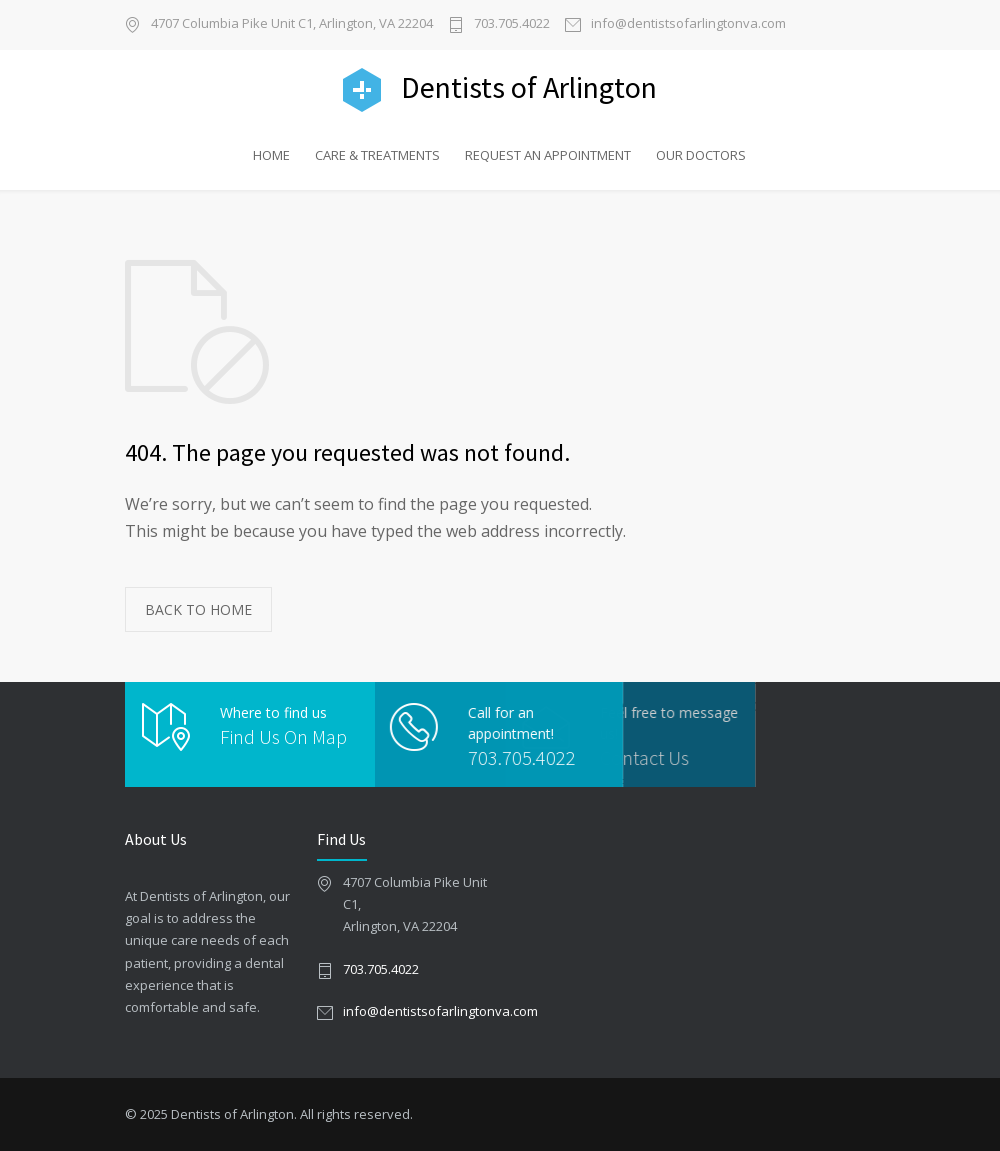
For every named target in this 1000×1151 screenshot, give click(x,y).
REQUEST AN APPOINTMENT (548, 155)
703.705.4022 (512, 24)
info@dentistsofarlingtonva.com (688, 24)
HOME (271, 155)
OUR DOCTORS (701, 155)
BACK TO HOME (198, 609)
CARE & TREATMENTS (377, 155)
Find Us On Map (283, 736)
